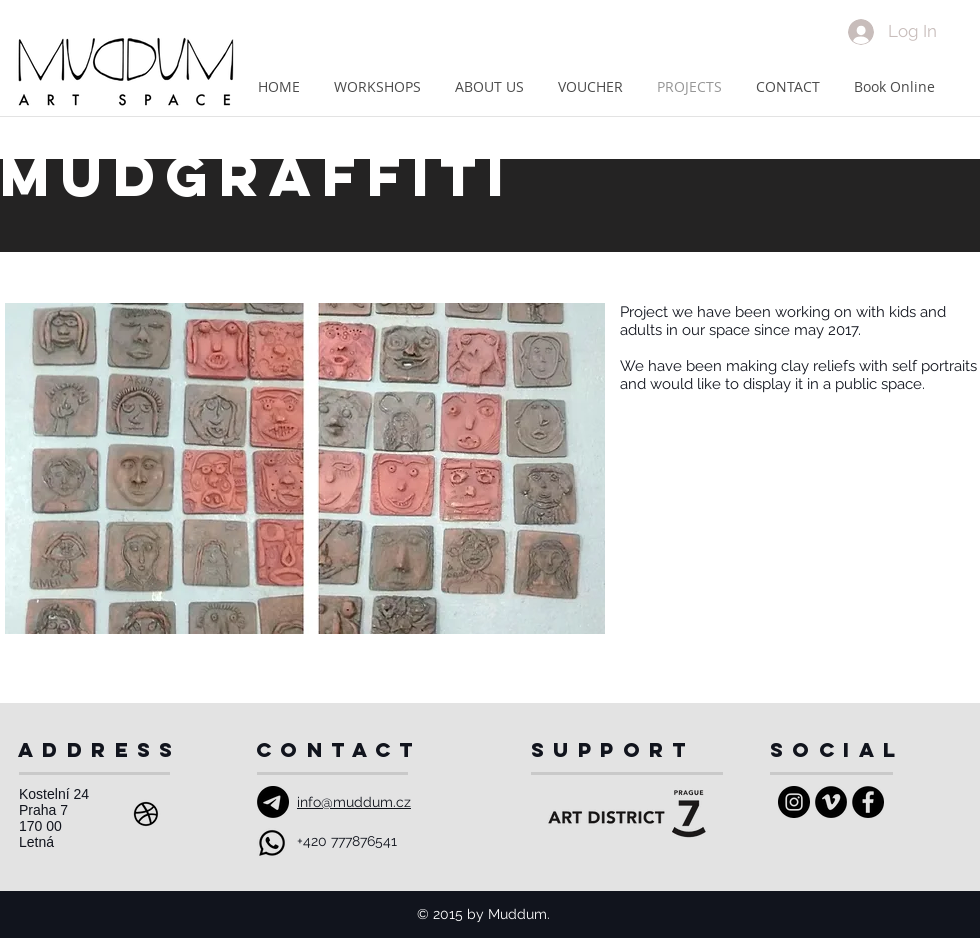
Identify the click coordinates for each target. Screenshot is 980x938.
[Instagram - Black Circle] (794, 802)
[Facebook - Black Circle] (868, 802)
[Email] (273, 802)
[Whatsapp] (272, 843)
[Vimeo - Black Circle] (831, 802)
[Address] (146, 814)
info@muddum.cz (354, 802)
